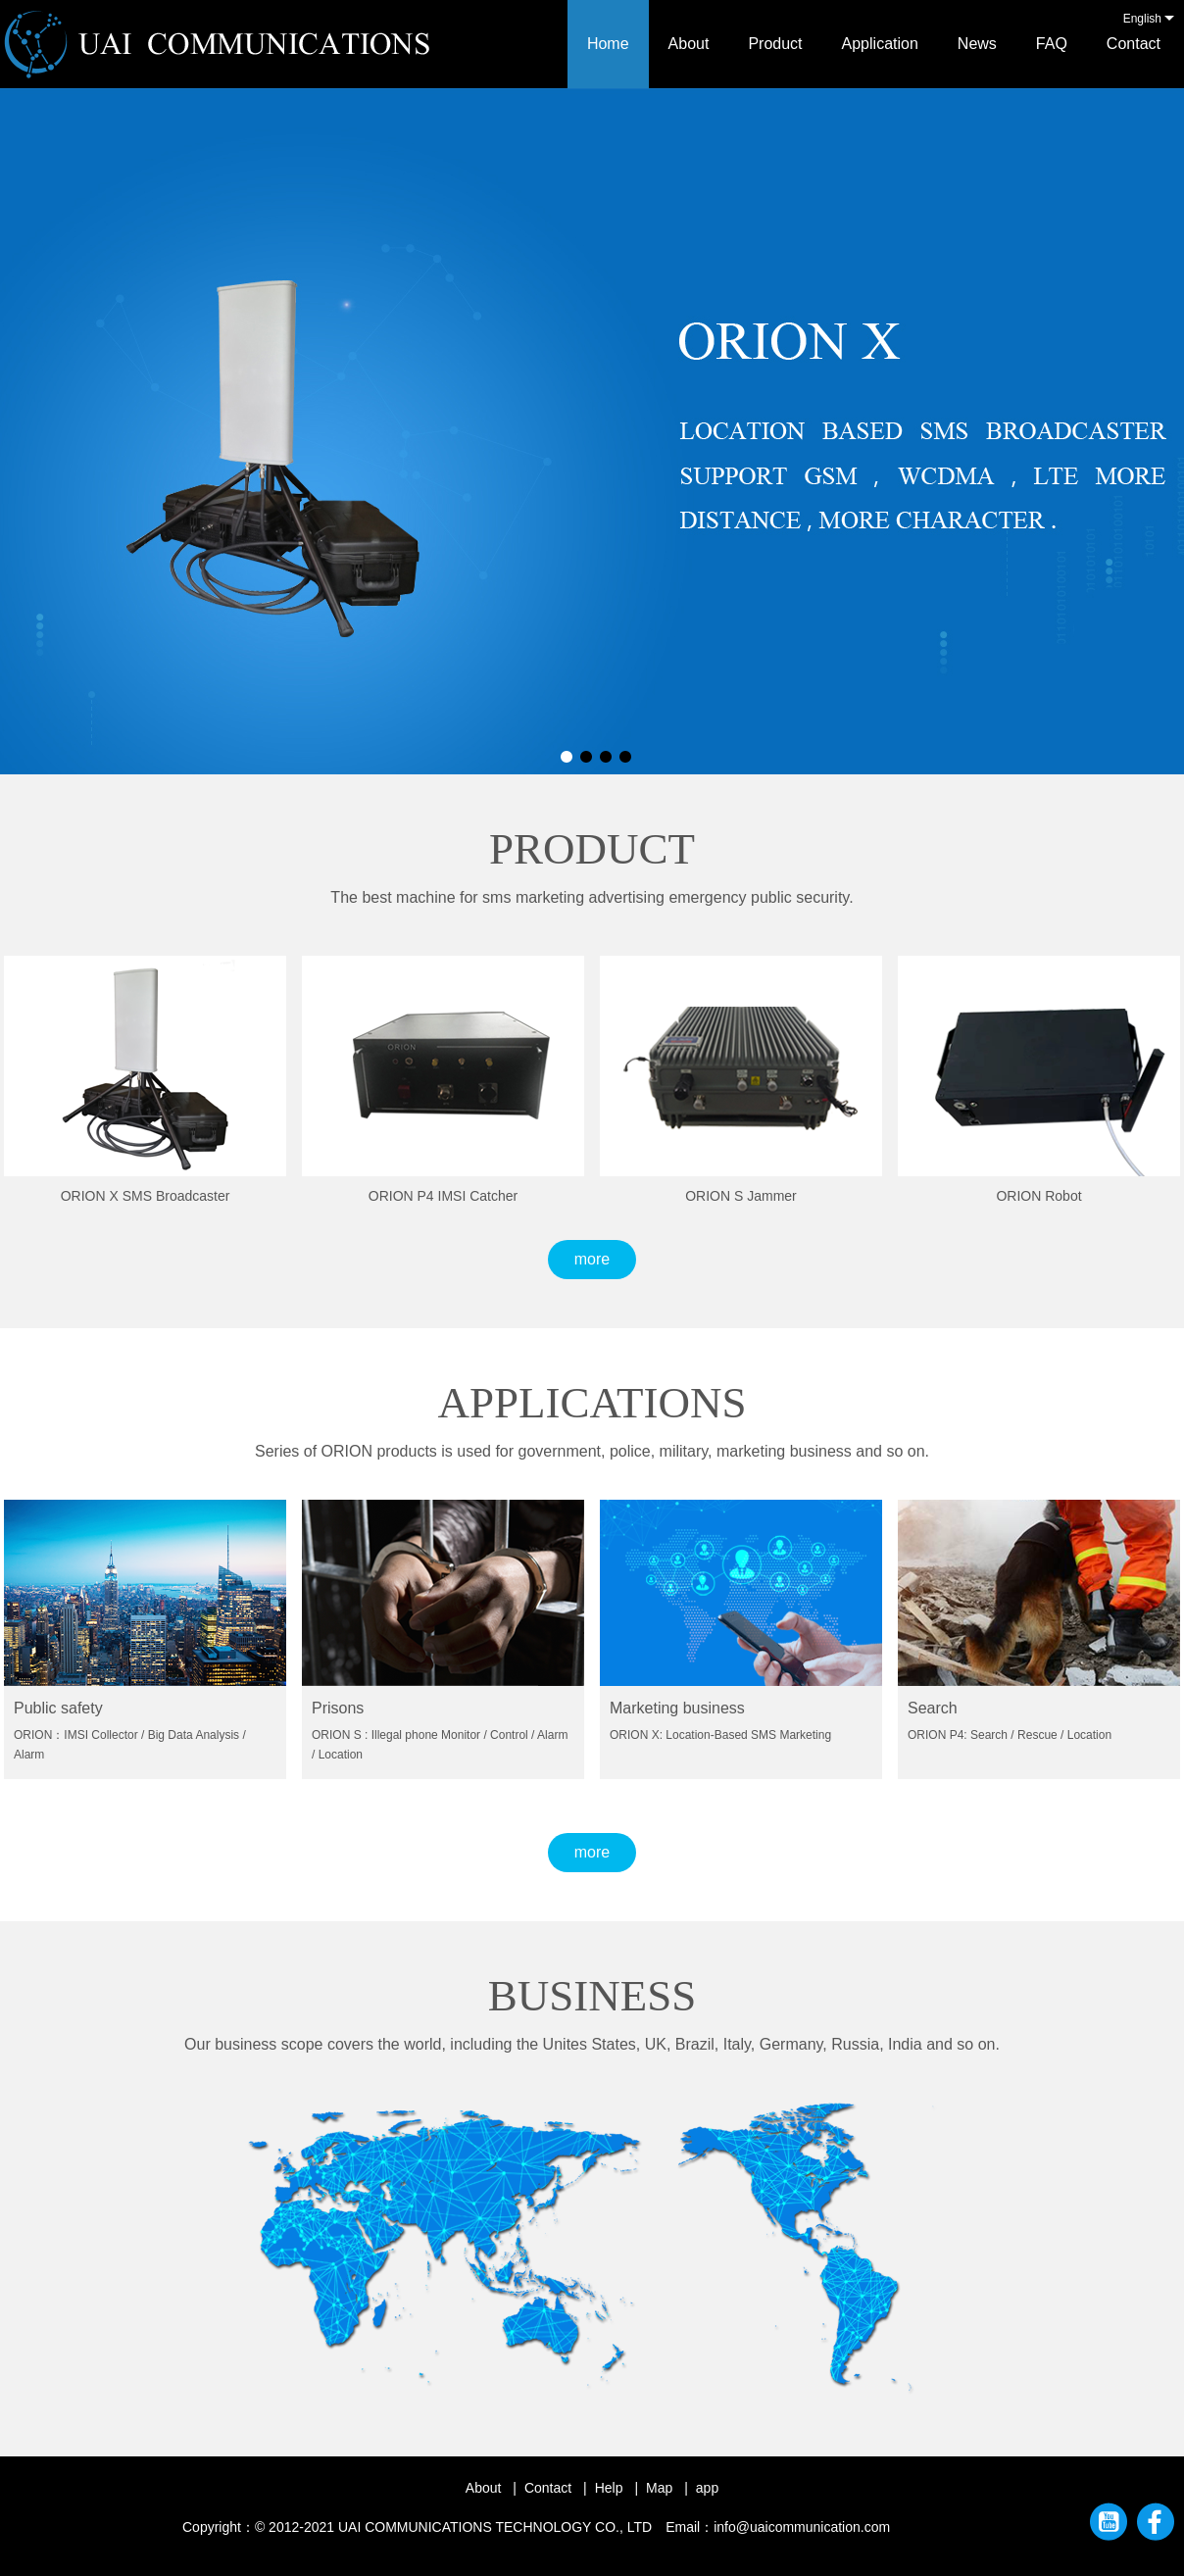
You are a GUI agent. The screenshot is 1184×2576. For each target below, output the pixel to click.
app (707, 2488)
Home (608, 43)
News (977, 43)
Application (880, 43)
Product (775, 43)
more (592, 1259)
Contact (1133, 43)
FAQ (1051, 43)
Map (659, 2488)
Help (609, 2488)
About (689, 43)
